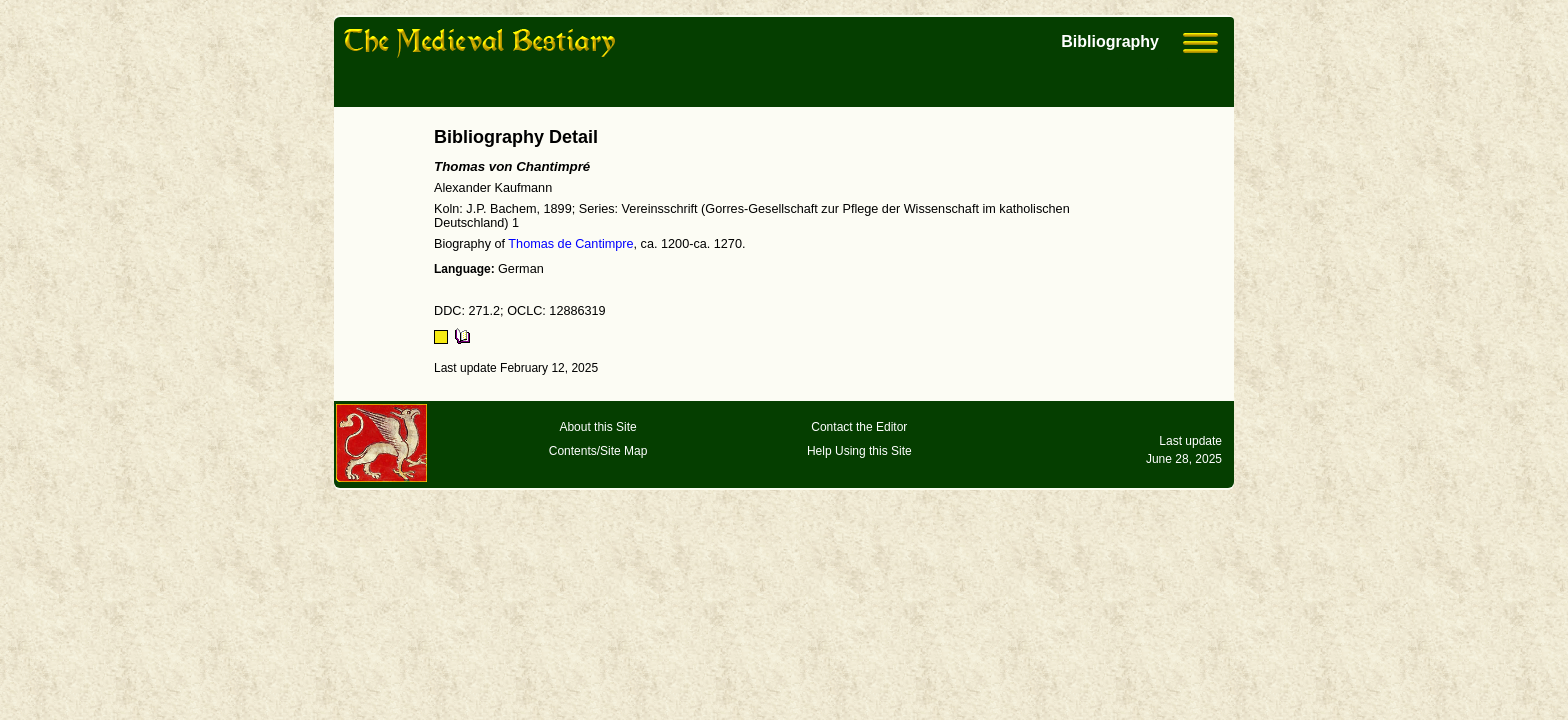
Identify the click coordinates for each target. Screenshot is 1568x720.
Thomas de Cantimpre (570, 244)
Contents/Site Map (598, 451)
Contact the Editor (859, 427)
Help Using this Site (859, 451)
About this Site (597, 427)
